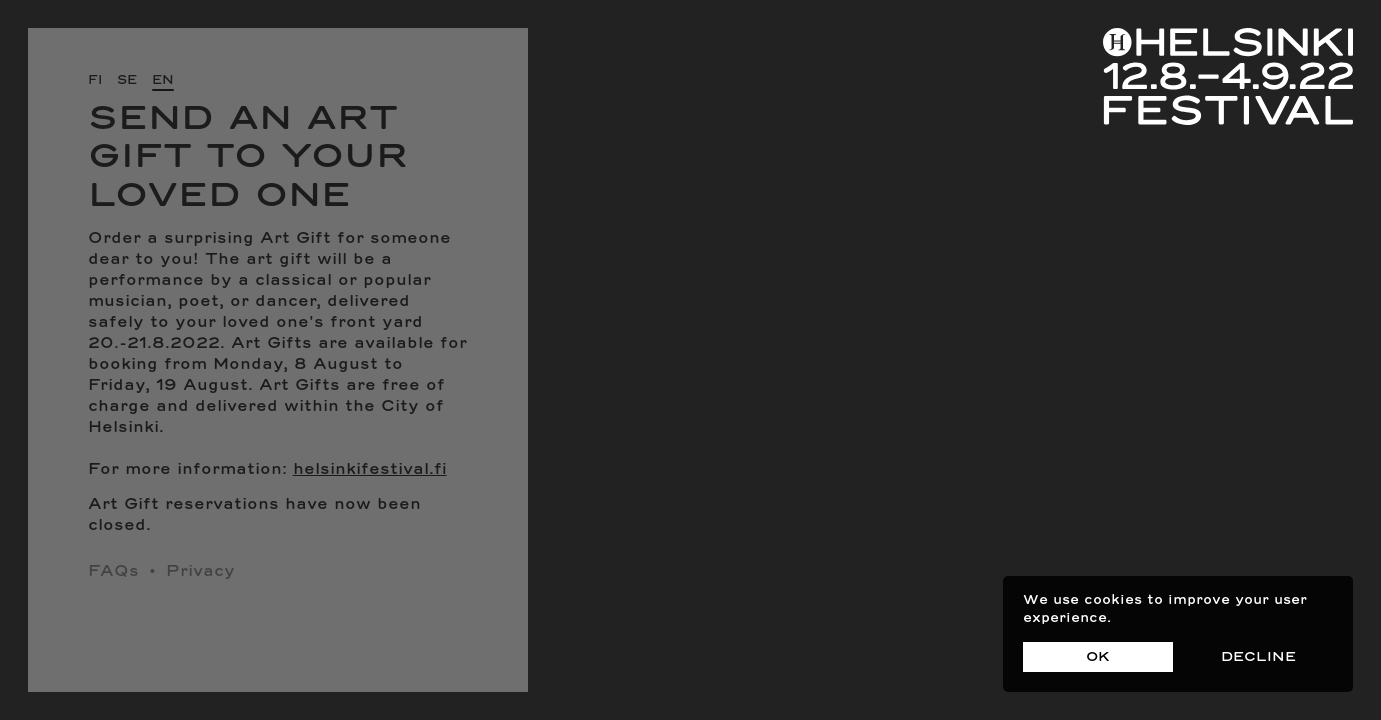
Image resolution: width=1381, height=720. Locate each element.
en (163, 80)
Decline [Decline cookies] (1258, 657)
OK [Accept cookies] (1098, 657)
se (127, 80)
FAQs (113, 572)
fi (95, 80)
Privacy (200, 572)
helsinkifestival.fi (370, 470)
